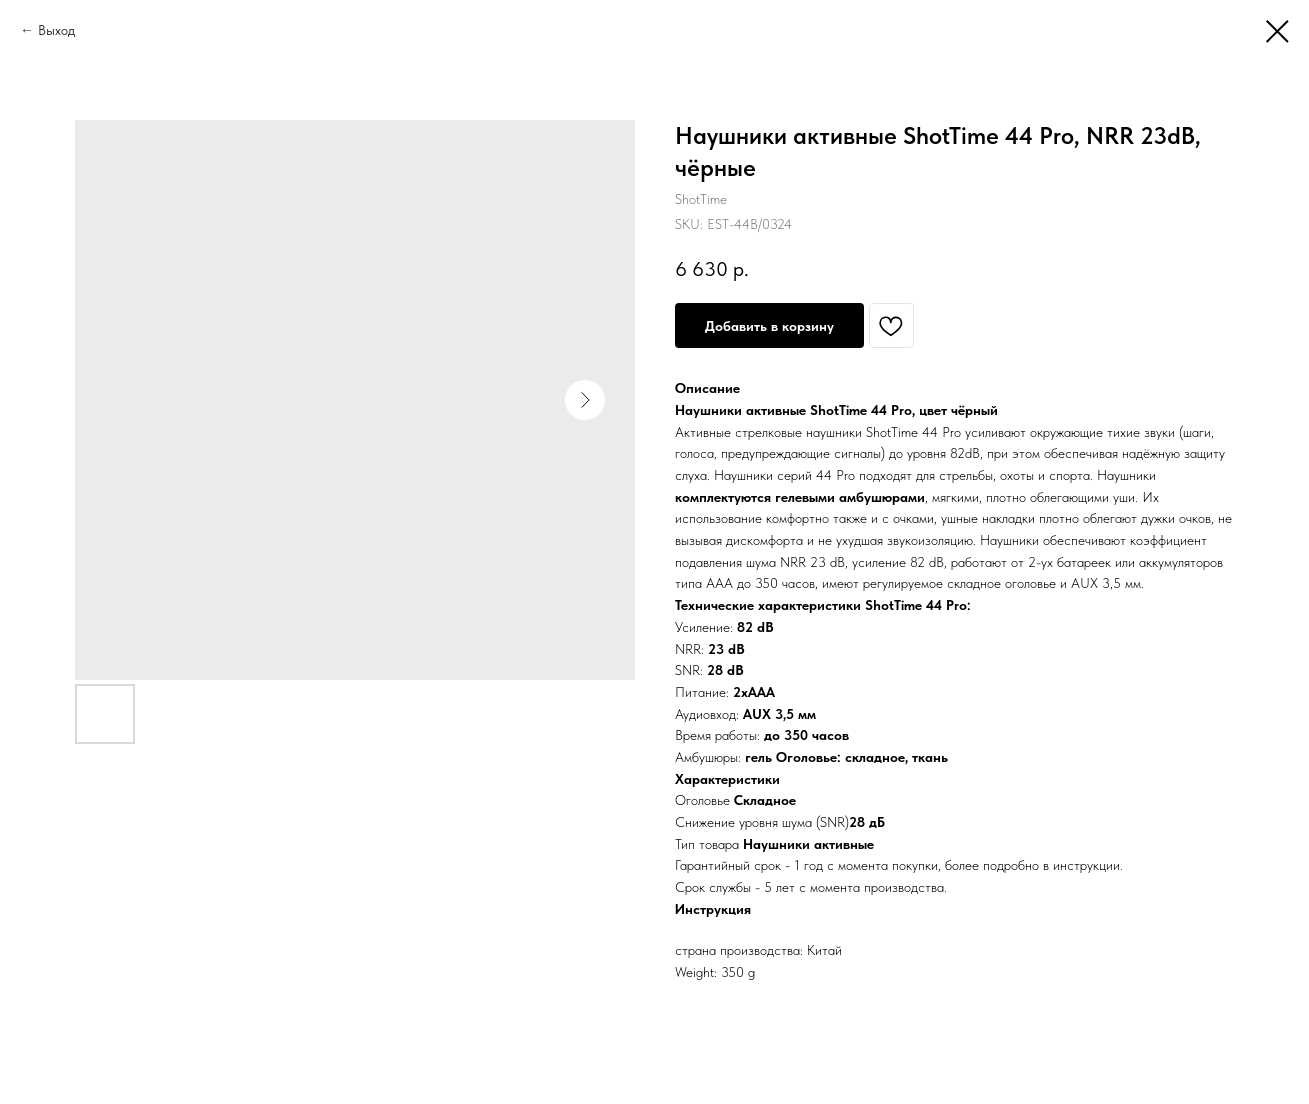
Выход (56, 30)
